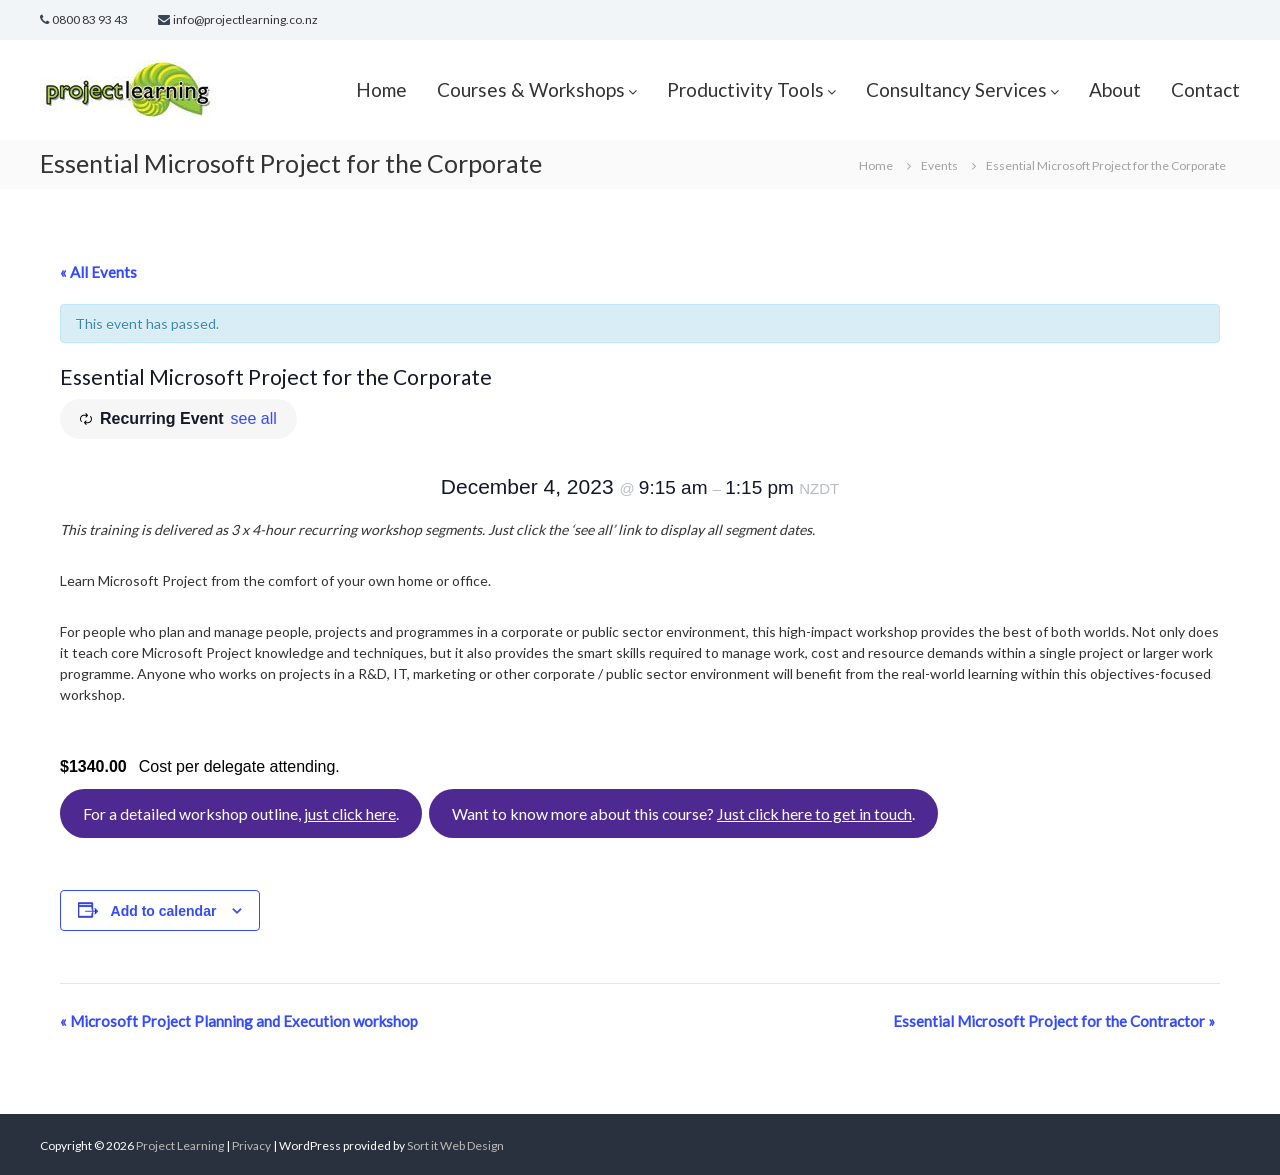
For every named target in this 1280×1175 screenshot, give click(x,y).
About (1115, 89)
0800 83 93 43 (90, 19)
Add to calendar (164, 911)
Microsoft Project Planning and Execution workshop (239, 1021)
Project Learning (180, 1145)
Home (381, 89)
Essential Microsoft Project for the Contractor (1054, 1021)
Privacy (252, 1145)
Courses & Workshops (531, 89)
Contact (1205, 89)
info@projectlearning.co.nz (245, 19)
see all (254, 418)
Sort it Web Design (455, 1145)
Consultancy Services (956, 89)
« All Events (98, 272)
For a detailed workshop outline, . (241, 813)
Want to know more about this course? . (683, 813)
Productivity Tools (745, 89)
